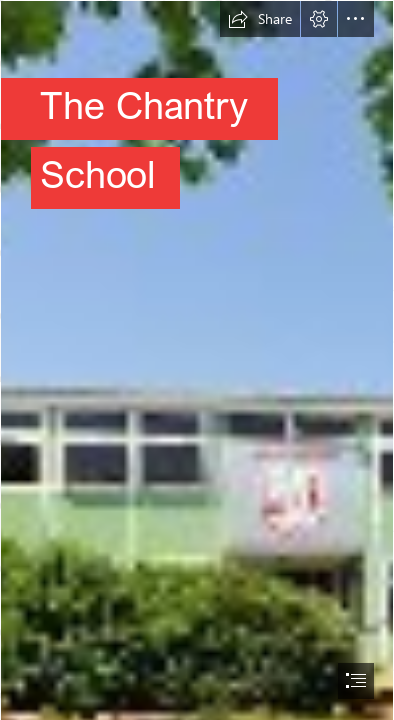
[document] (197, 360)
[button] (260, 19)
